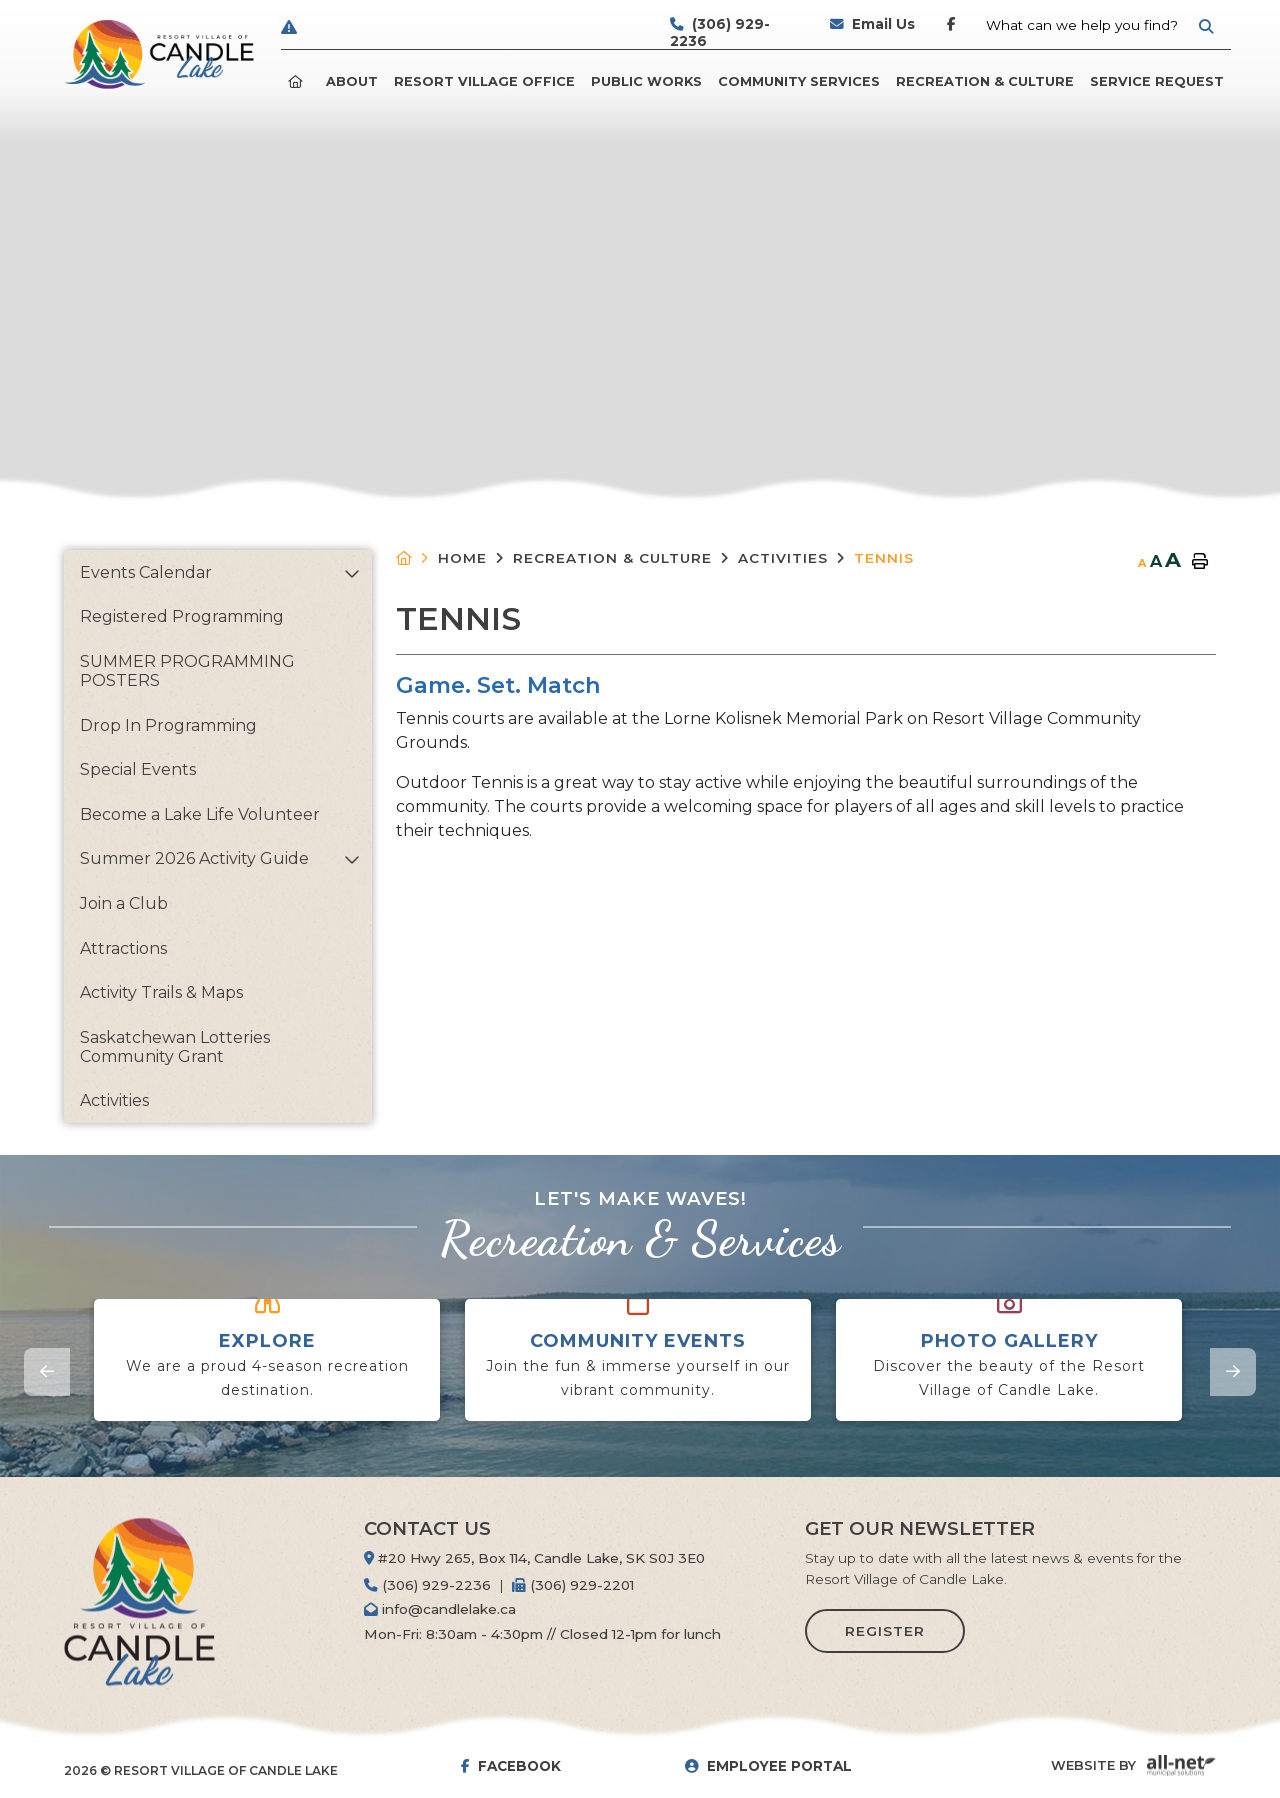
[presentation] (47, 1372)
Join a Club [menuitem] (124, 903)
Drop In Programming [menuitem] (168, 725)
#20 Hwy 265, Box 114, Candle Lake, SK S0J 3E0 (534, 1558)
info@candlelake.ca (440, 1609)
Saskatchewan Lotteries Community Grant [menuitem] (175, 1047)
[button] (351, 573)
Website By (1093, 1765)
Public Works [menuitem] (646, 81)
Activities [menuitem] (114, 1100)
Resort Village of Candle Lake (159, 54)
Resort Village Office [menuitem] (484, 81)
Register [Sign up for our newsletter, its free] (885, 1631)
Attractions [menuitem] (123, 948)
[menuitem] (299, 81)
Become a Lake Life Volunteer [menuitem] (200, 814)
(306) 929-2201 (573, 1585)
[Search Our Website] (1099, 25)
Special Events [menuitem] (138, 769)
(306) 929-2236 (427, 1585)
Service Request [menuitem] (1157, 81)
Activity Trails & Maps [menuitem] (161, 992)
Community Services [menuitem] (799, 81)
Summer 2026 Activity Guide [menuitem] (194, 858)
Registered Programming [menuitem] (182, 616)
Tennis (884, 558)
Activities (783, 558)
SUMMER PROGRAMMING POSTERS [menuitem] (187, 671)
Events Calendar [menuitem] (146, 572)
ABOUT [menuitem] (352, 81)
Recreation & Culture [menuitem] (985, 81)
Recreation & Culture (612, 558)
